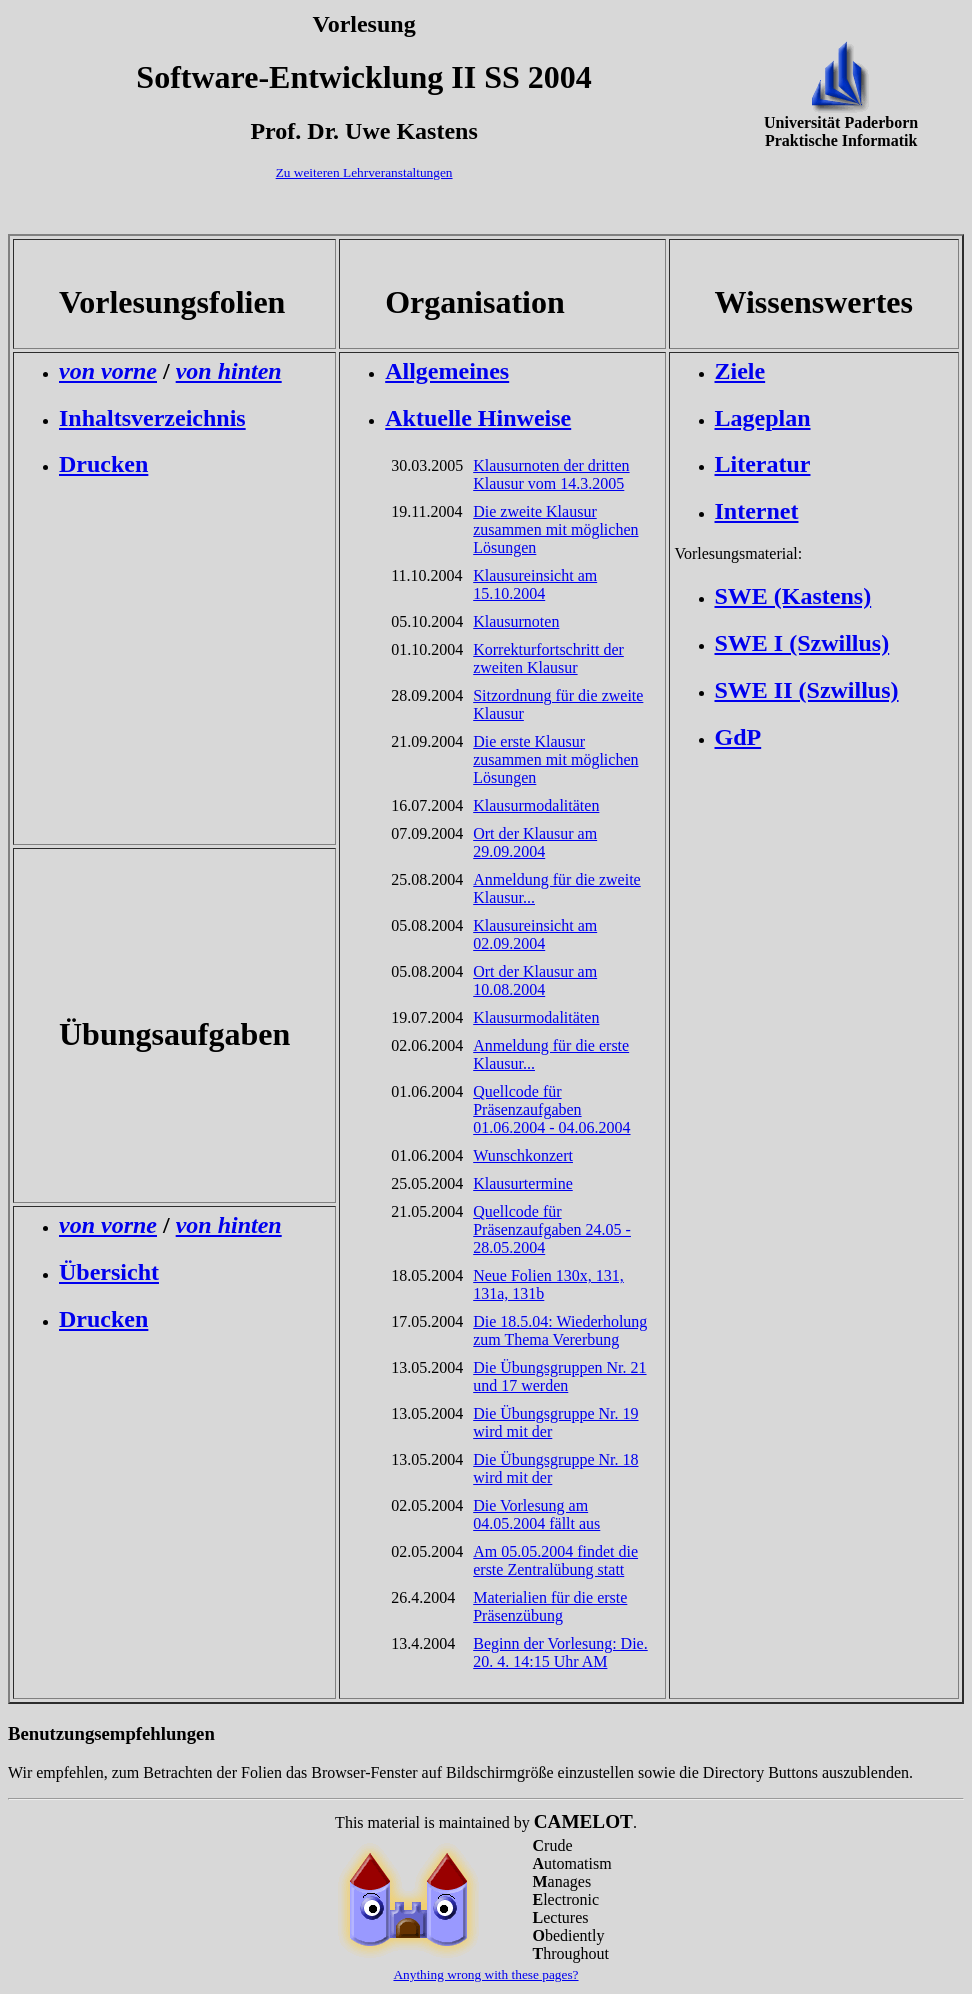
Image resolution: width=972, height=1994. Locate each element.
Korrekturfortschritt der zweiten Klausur (548, 658)
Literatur (763, 464)
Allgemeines (447, 371)
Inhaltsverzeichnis (152, 418)
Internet (757, 511)
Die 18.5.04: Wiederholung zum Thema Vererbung (560, 1330)
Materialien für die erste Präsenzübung (550, 1606)
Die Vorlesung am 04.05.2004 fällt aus (536, 1514)
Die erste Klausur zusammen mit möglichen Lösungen (555, 759)
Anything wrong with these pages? (485, 1974)
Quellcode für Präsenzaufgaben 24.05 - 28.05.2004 (552, 1229)
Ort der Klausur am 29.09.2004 (535, 842)
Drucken (103, 464)
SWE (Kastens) (793, 596)
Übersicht (109, 1272)
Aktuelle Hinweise (478, 418)
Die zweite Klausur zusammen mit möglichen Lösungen (555, 529)
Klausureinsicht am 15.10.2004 (535, 584)
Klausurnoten (516, 621)
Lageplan (763, 418)
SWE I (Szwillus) (802, 643)
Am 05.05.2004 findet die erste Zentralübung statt (555, 1560)
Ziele (740, 371)
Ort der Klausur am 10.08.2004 (535, 980)
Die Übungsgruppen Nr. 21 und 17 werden (559, 1376)
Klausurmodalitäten (536, 805)
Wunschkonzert (523, 1155)
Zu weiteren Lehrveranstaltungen (364, 172)
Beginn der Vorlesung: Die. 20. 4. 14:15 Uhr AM (560, 1652)
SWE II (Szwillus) (807, 690)
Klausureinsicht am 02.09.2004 (535, 934)
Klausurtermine (523, 1183)
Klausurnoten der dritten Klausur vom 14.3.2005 (551, 474)
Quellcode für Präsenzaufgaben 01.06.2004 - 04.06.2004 (551, 1109)
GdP (738, 737)
